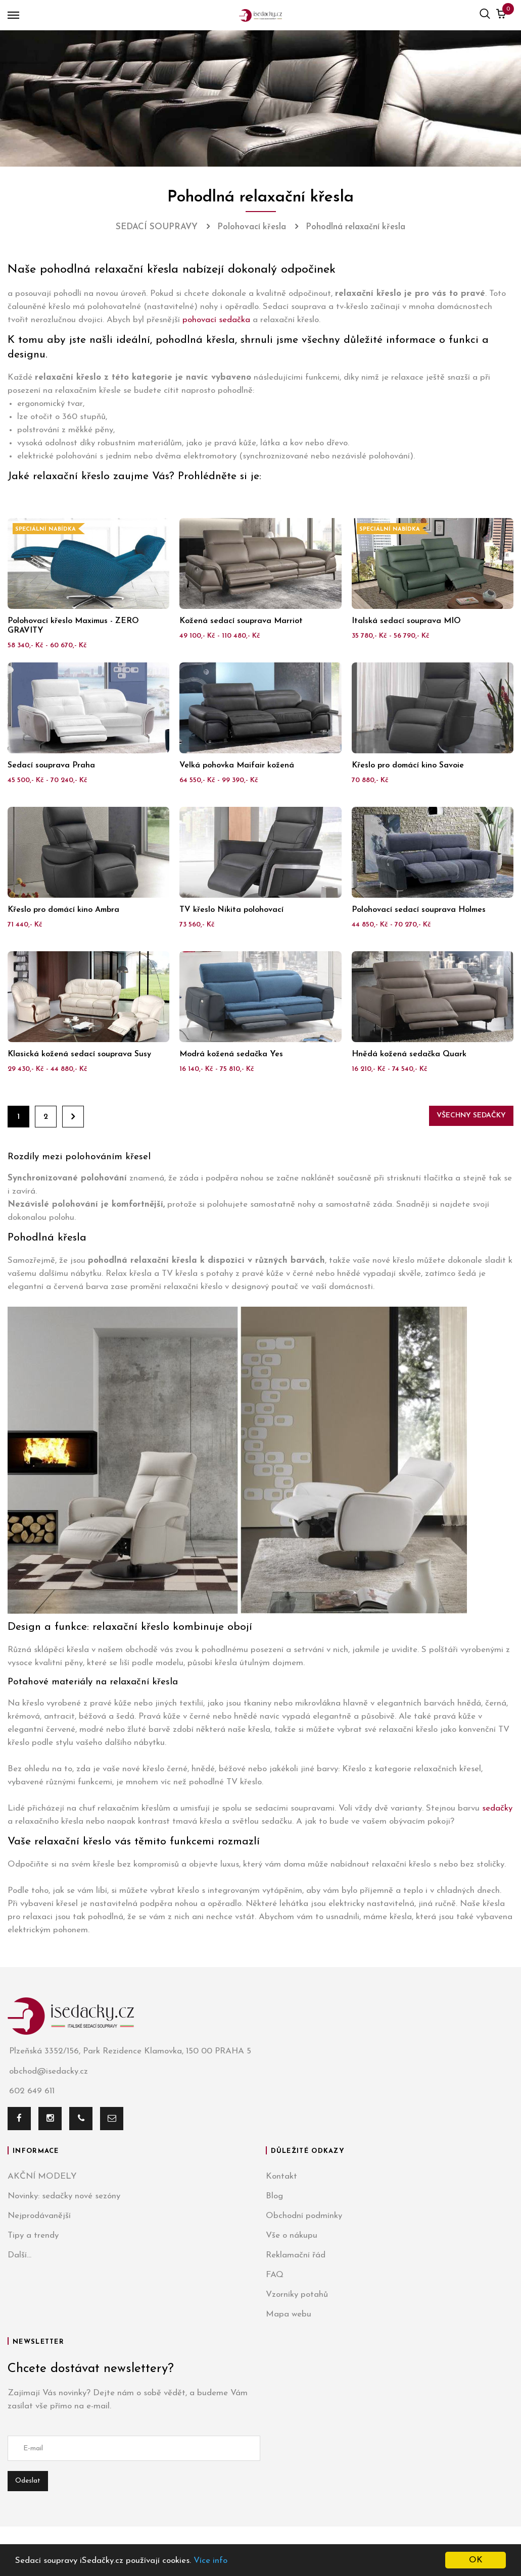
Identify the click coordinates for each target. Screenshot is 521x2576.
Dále (73, 1116)
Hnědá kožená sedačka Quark (409, 1054)
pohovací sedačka (216, 320)
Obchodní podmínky (304, 2215)
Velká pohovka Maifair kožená (236, 765)
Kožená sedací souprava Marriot (241, 621)
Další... (19, 2255)
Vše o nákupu (291, 2235)
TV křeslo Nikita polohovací (231, 910)
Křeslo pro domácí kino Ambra (63, 910)
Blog (274, 2196)
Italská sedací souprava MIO (406, 621)
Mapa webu (288, 2314)
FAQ (274, 2275)
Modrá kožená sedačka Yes (231, 1054)
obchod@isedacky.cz (48, 2071)
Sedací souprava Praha (51, 765)
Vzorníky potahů (297, 2294)
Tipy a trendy (33, 2235)
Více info (210, 2560)
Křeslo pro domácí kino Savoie (408, 765)
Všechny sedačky (471, 1115)
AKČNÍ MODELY (42, 2176)
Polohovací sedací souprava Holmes (419, 910)
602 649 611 (31, 2091)
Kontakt (281, 2176)
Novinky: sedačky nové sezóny (64, 2196)
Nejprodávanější (39, 2215)
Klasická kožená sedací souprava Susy (79, 1054)
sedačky (497, 1808)
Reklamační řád (295, 2255)
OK (476, 2560)
